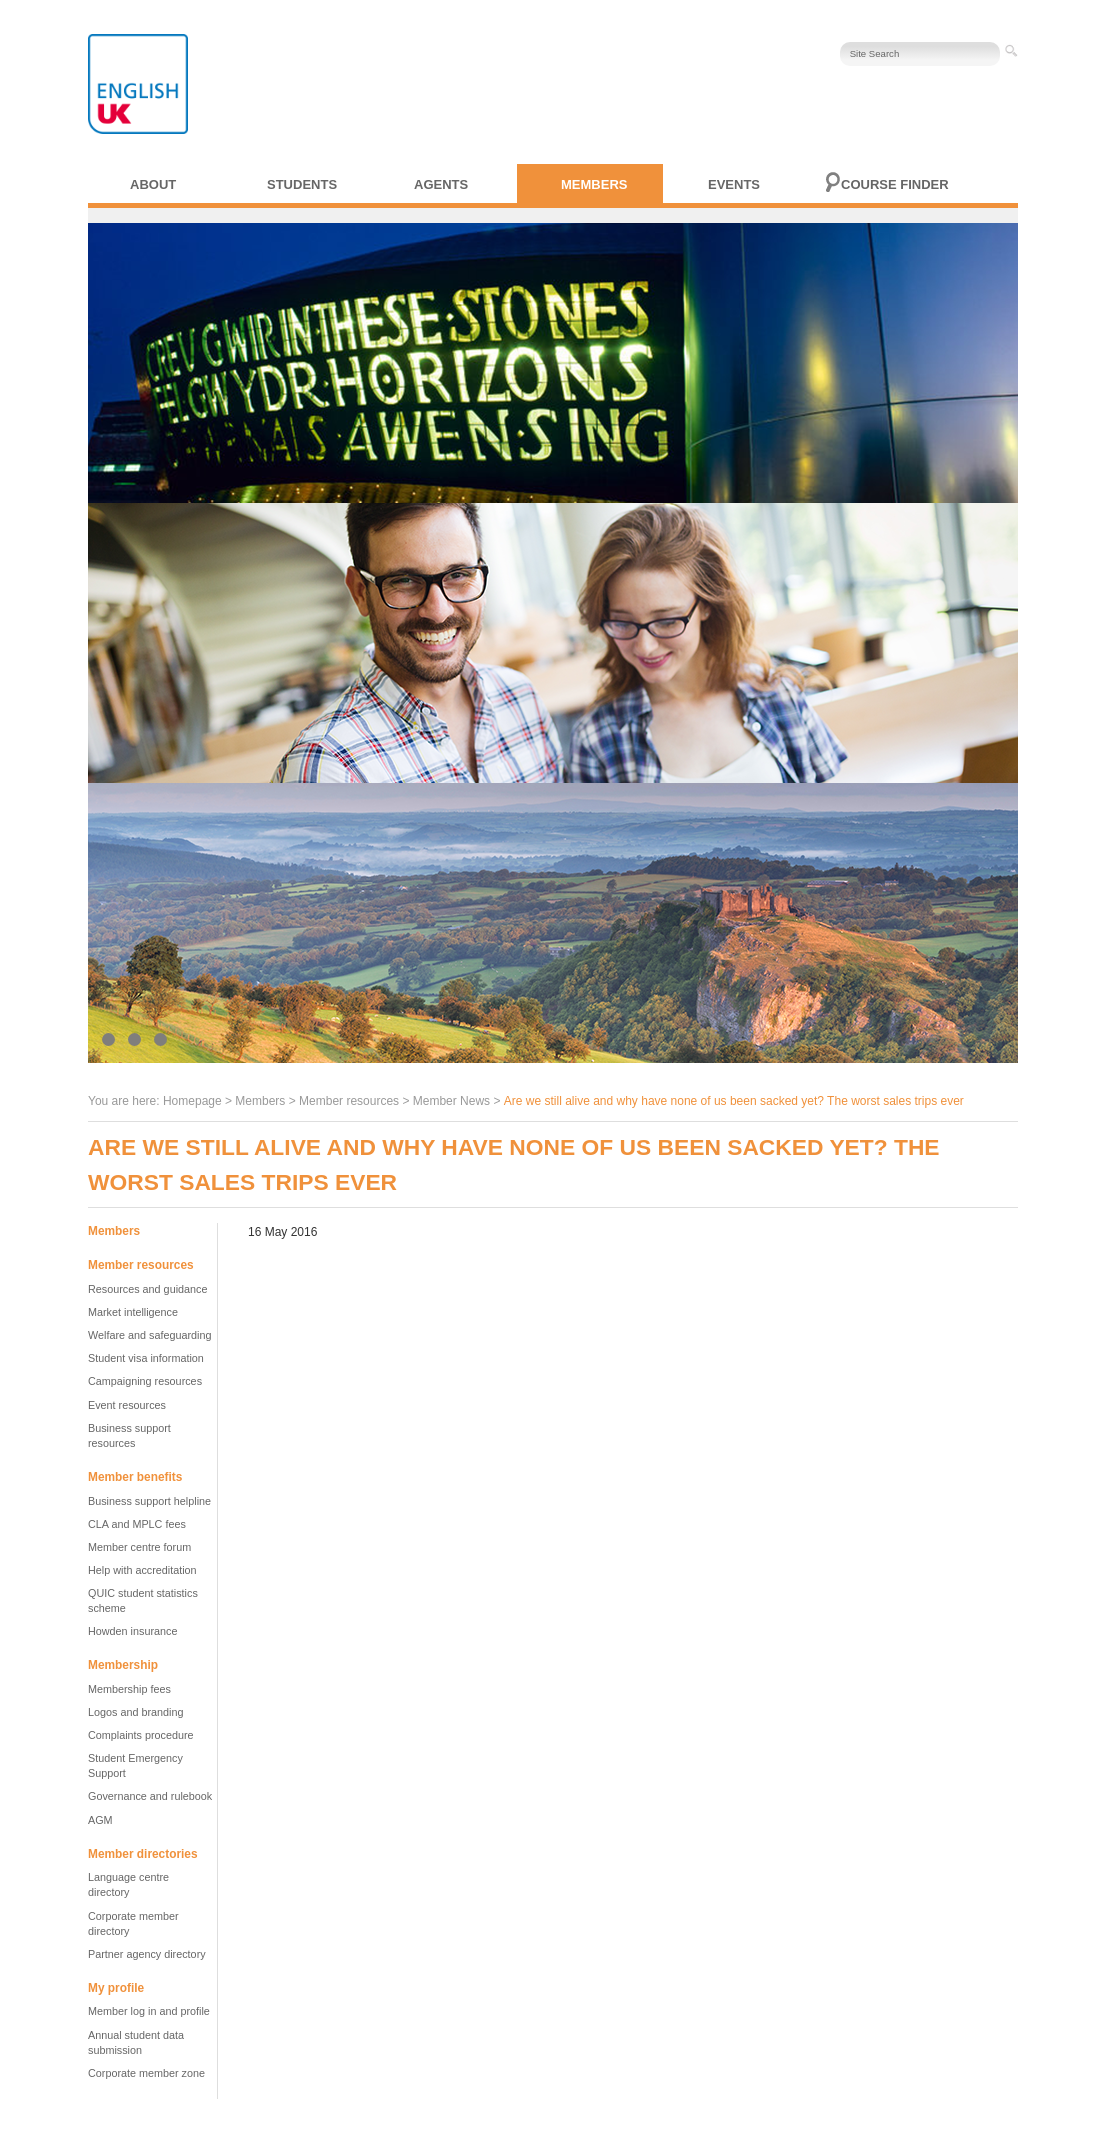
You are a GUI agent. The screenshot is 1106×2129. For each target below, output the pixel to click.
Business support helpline (149, 1501)
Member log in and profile (149, 2011)
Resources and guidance (147, 1289)
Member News (451, 1101)
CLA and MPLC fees (137, 1524)
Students (302, 184)
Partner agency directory (147, 1954)
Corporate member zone (146, 2073)
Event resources (127, 1405)
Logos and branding (135, 1712)
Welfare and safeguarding (149, 1335)
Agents (441, 184)
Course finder (895, 184)
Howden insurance (132, 1631)
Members (594, 184)
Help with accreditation (142, 1570)
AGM (100, 1820)
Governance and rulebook (150, 1796)
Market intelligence (133, 1312)
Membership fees (129, 1689)
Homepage (192, 1101)
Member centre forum (139, 1547)
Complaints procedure (141, 1735)
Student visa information (146, 1358)
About (153, 184)
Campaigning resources (145, 1381)
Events (734, 184)
